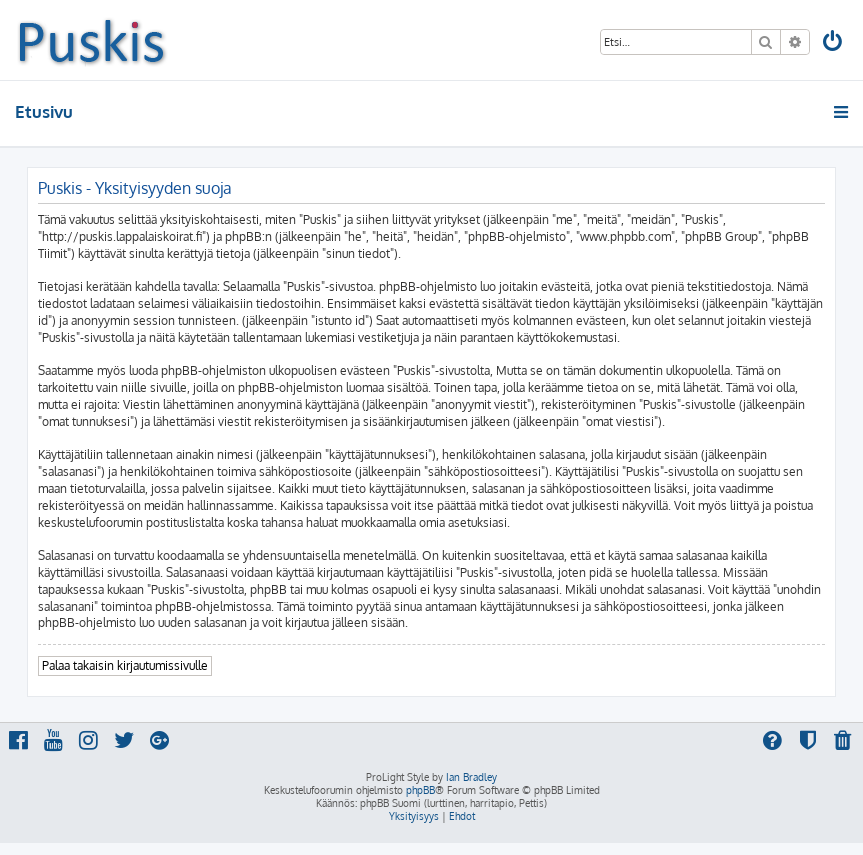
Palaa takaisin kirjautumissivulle (125, 665)
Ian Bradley (471, 777)
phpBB (420, 790)
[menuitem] (834, 43)
